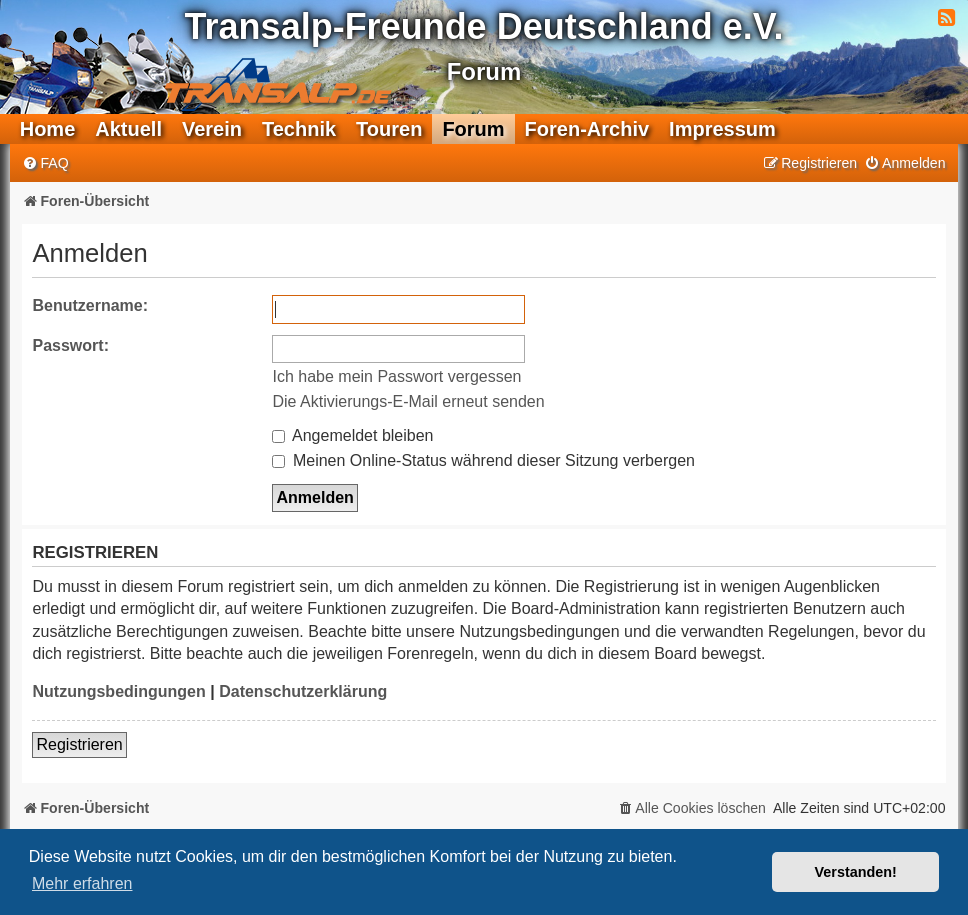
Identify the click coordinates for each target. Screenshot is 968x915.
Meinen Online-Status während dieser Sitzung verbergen (483, 460)
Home (48, 129)
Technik (299, 129)
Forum (473, 129)
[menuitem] (45, 163)
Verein (212, 129)
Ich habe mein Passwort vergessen (396, 376)
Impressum (722, 129)
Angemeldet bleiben (352, 435)
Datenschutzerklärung (303, 691)
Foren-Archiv (587, 129)
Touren (389, 129)
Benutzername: (90, 305)
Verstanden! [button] (856, 872)
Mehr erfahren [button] (82, 883)
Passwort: (70, 345)
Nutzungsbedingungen (118, 691)
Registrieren (79, 744)
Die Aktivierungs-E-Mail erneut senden (408, 401)
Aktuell (128, 129)
